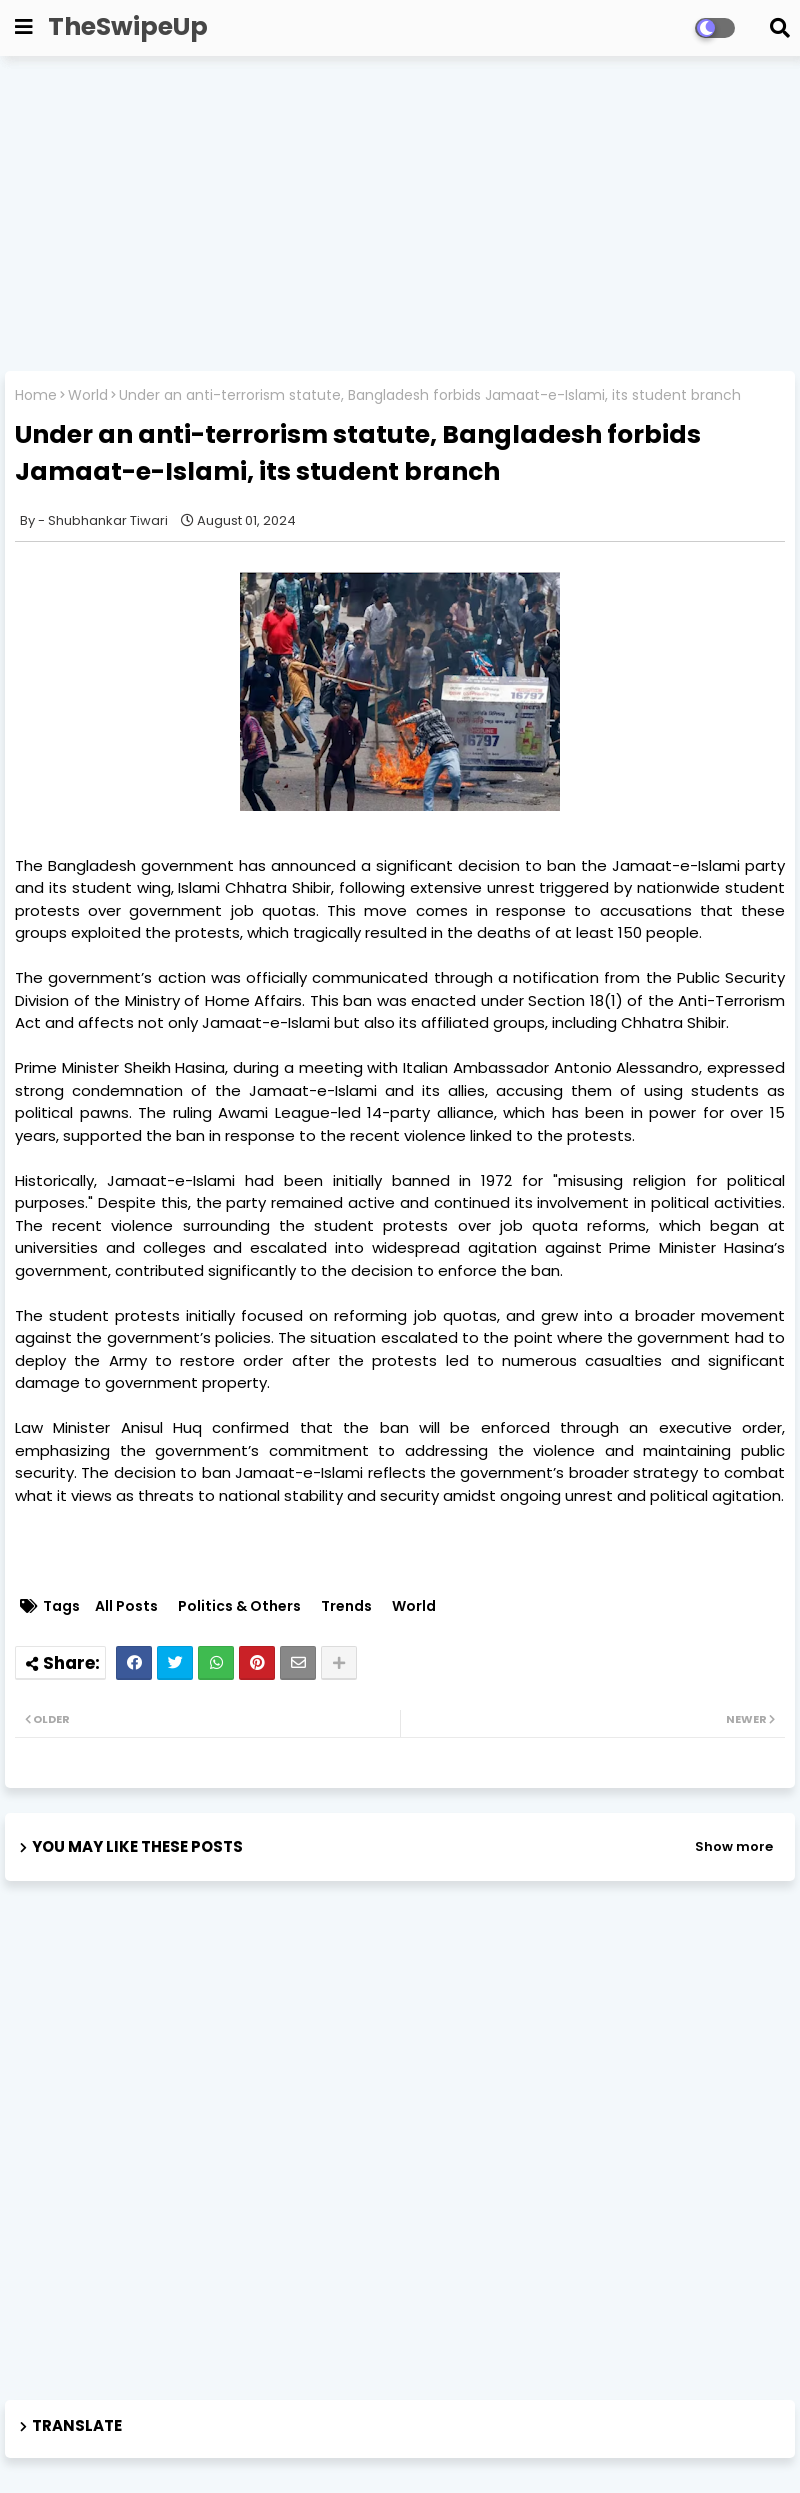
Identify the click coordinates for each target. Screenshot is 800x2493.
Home (36, 395)
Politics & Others (239, 1606)
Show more (734, 1846)
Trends (346, 1606)
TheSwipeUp (128, 26)
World (88, 395)
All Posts (126, 1606)
